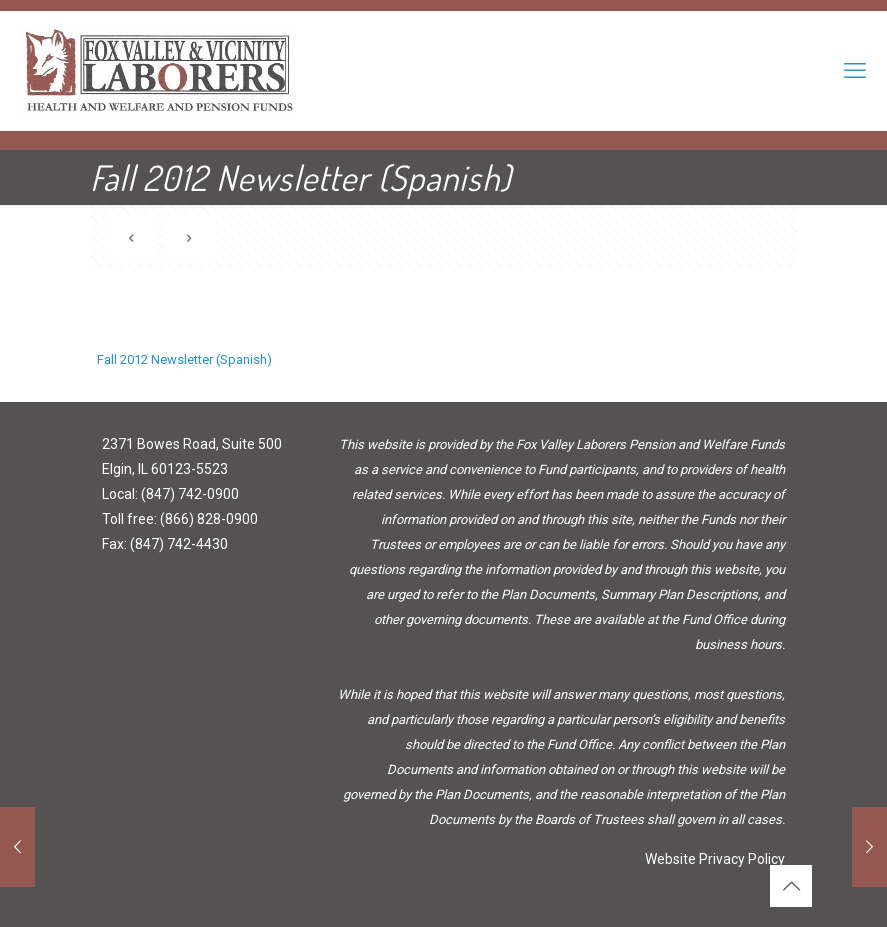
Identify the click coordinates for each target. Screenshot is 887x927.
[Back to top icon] (791, 886)
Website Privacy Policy (715, 859)
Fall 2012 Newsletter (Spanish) (184, 359)
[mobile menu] (855, 71)
